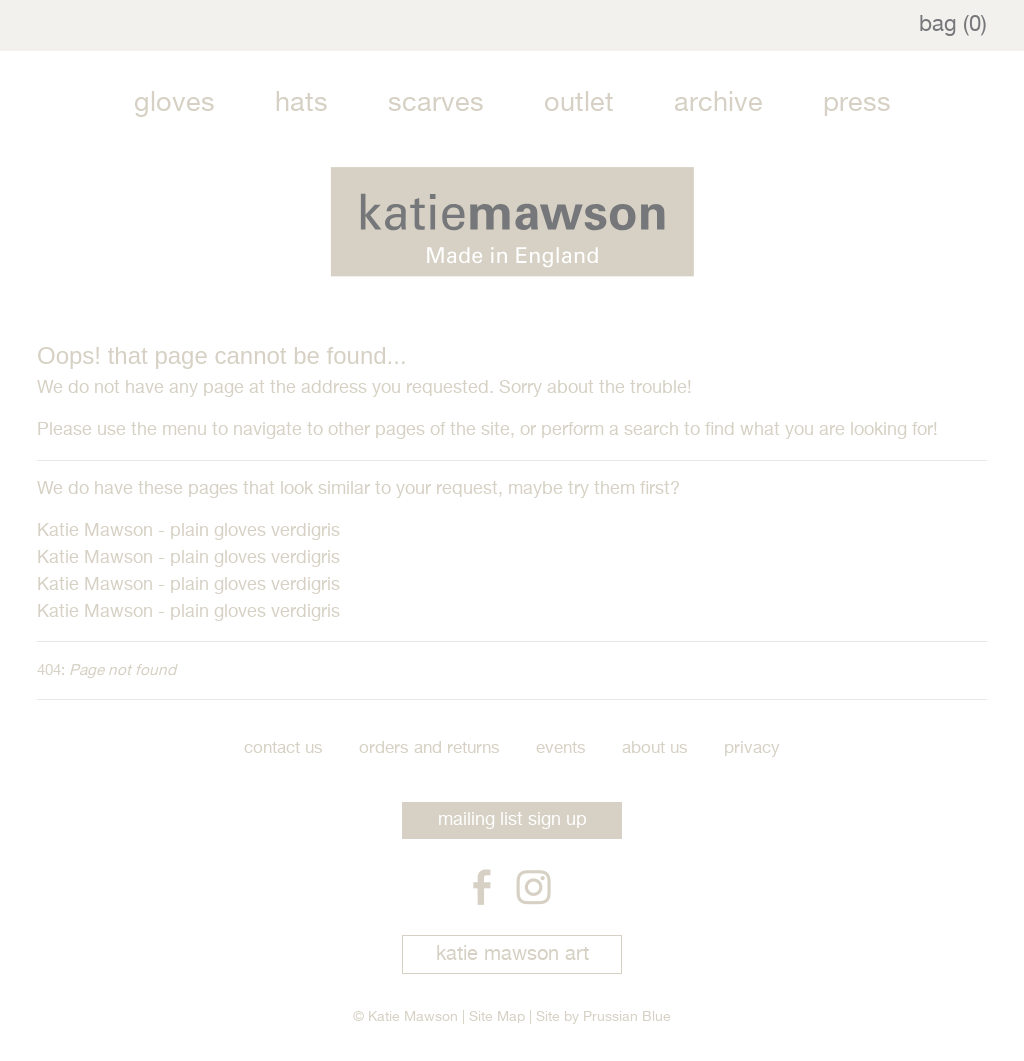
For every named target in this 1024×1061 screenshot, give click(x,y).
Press (857, 103)
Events (561, 748)
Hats (301, 103)
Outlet (579, 103)
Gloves (174, 103)
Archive (718, 103)
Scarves (436, 103)
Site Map (497, 1017)
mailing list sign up (512, 820)
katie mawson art (512, 954)
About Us (655, 748)
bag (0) (953, 25)
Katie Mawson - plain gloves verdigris (188, 531)
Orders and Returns (429, 748)
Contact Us (283, 748)
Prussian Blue (627, 1017)
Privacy (752, 748)
